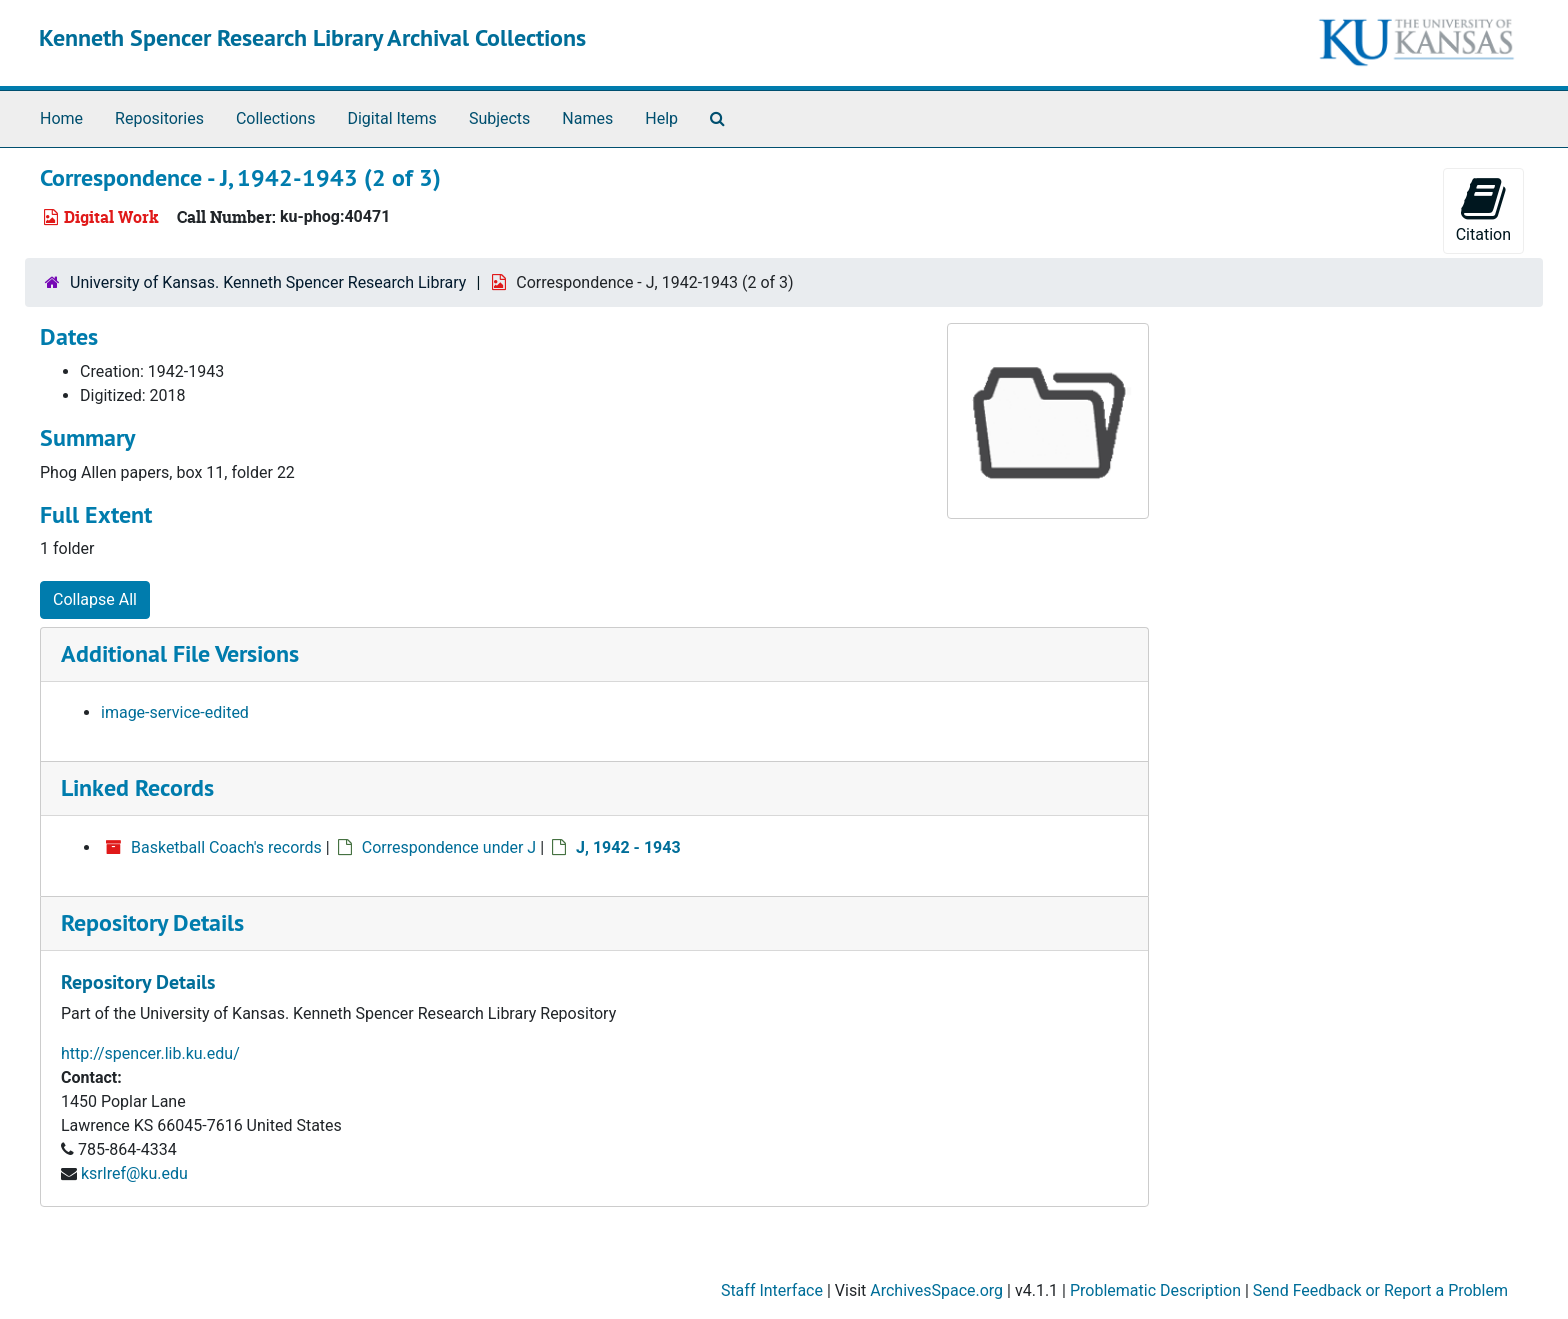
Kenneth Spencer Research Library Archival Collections (312, 37)
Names (587, 118)
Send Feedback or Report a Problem (1380, 1290)
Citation (1483, 209)
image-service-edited (175, 712)
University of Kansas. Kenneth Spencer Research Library (268, 282)
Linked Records (137, 787)
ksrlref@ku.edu (134, 1173)
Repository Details (152, 922)
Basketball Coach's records (226, 847)
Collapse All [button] (95, 599)
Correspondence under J (449, 847)
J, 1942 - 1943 (628, 847)
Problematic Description (1155, 1290)
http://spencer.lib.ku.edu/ (150, 1053)
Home (61, 118)
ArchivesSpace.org (936, 1290)
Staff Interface (772, 1290)
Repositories (159, 118)
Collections (276, 118)
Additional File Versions (180, 653)
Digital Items (391, 118)
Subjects (499, 118)
